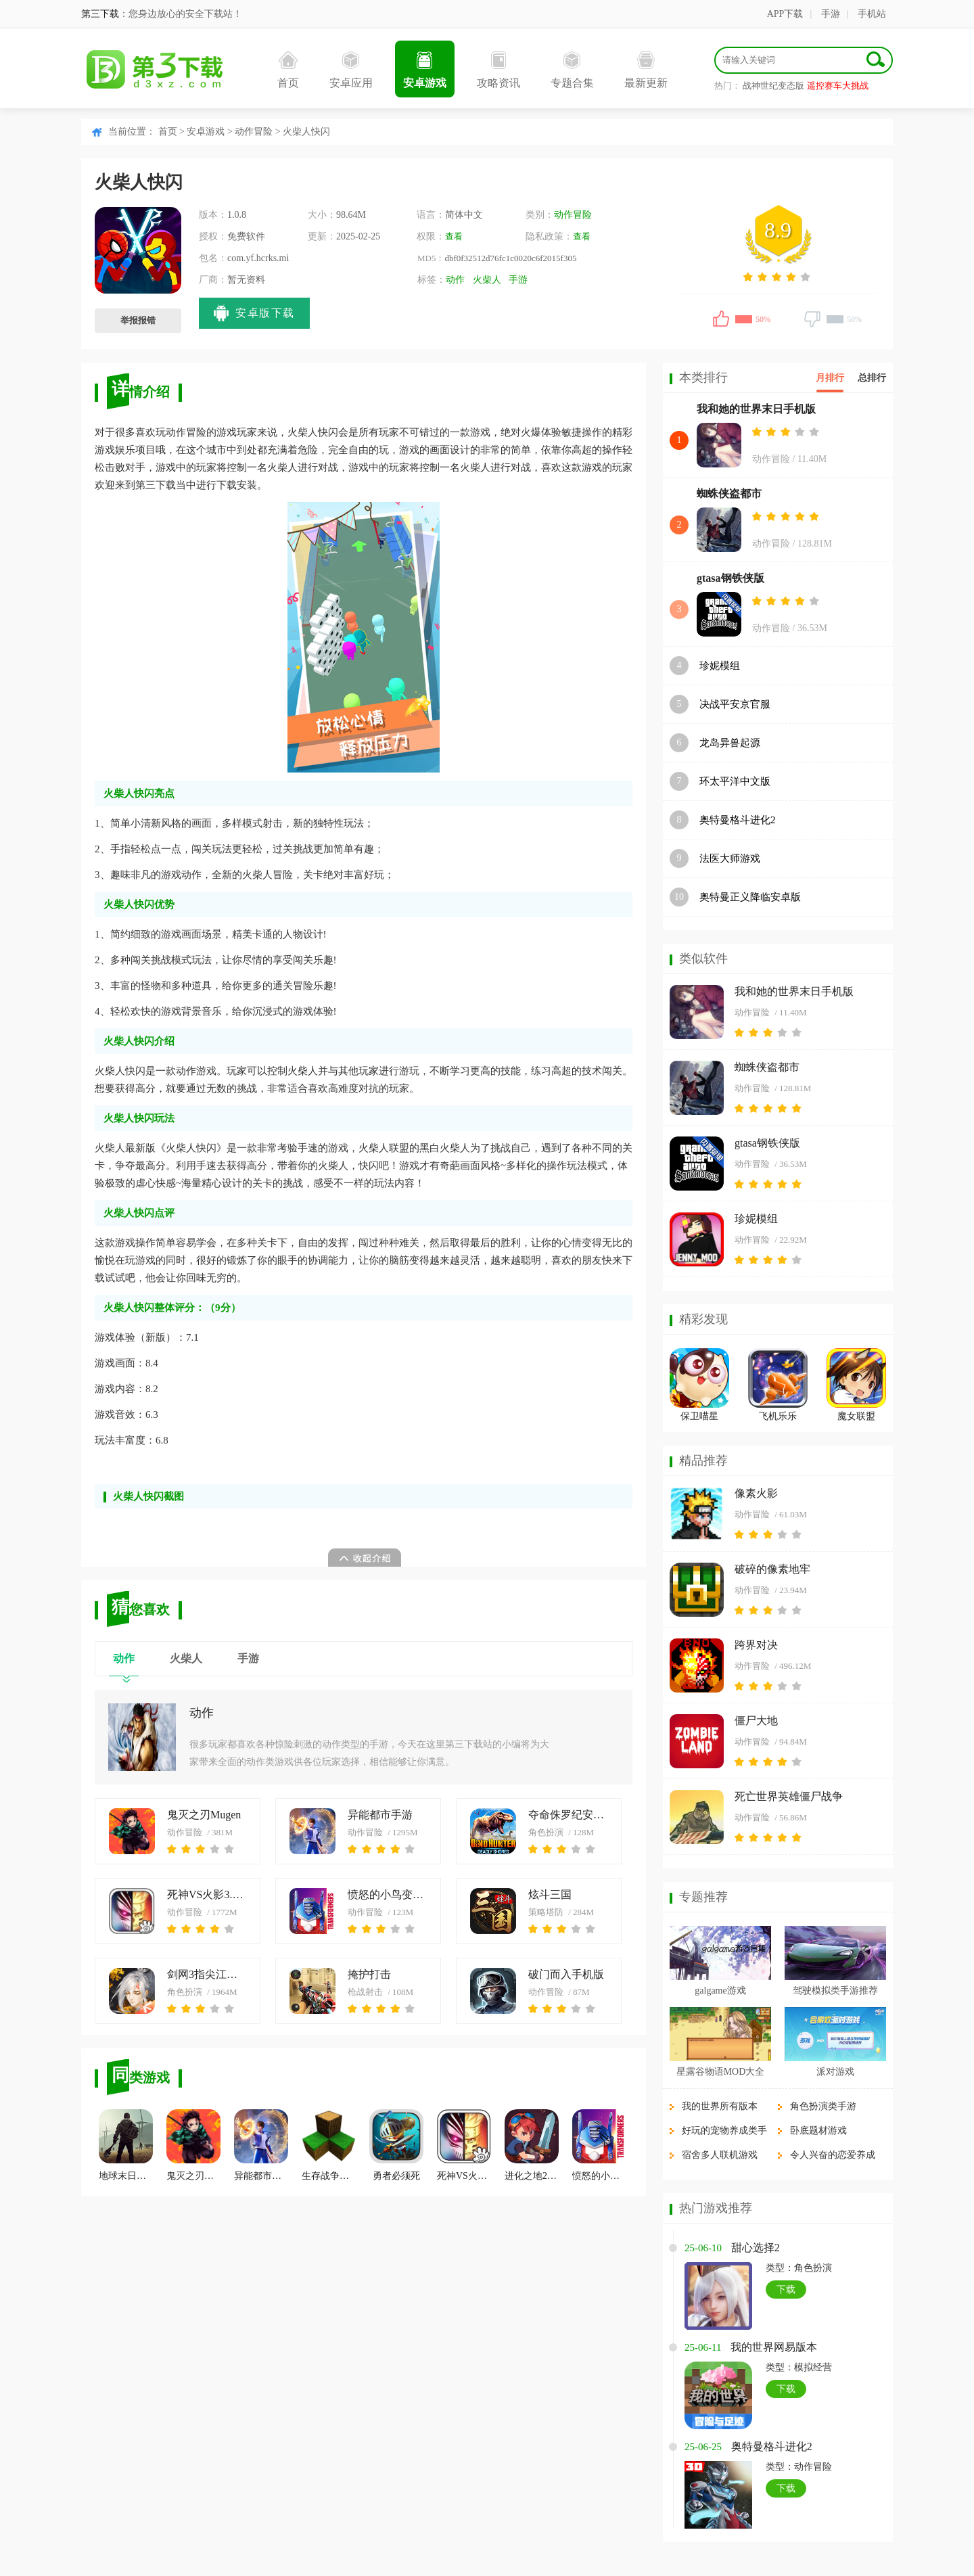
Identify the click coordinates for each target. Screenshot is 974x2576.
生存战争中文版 (329, 2145)
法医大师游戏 (729, 858)
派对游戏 (835, 2072)
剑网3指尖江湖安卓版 (207, 1974)
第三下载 (100, 14)
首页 (288, 70)
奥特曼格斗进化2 (737, 819)
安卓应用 (351, 70)
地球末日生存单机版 (126, 2145)
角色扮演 (545, 1832)
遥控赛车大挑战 (837, 85)
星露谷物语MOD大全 (720, 2072)
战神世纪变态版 (773, 85)
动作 (455, 280)
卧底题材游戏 (818, 2130)
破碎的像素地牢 (772, 1569)
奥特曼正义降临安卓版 (750, 897)
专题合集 (572, 70)
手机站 (872, 14)
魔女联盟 (856, 1416)
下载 (785, 2289)
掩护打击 (369, 1974)
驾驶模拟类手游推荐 (835, 1990)
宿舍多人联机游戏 (720, 2155)
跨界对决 (756, 1645)
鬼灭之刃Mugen (204, 1814)
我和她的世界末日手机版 (756, 409)
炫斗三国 (550, 1894)
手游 (830, 14)
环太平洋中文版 (734, 781)
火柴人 (487, 280)
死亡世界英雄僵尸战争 (789, 1796)
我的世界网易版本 (773, 2347)
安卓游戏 (424, 70)
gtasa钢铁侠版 (730, 578)
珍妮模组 (719, 665)
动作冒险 (254, 132)
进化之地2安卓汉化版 (532, 2145)
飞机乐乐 (778, 1416)
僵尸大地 (756, 1720)
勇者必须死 (396, 2145)
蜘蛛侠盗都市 (729, 493)
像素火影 (756, 1493)
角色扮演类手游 (823, 2106)
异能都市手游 (380, 1814)
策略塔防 (545, 1912)
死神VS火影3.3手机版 (207, 1894)
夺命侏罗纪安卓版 (568, 1814)
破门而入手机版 (566, 1974)
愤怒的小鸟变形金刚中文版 (388, 1894)
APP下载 (785, 14)
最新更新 (646, 70)
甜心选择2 (755, 2247)
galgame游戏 (720, 1990)
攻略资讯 (498, 70)
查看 (454, 236)
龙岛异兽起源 (729, 742)
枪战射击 (365, 1992)
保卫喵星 (699, 1416)
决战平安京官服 (734, 704)
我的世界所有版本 (720, 2106)
